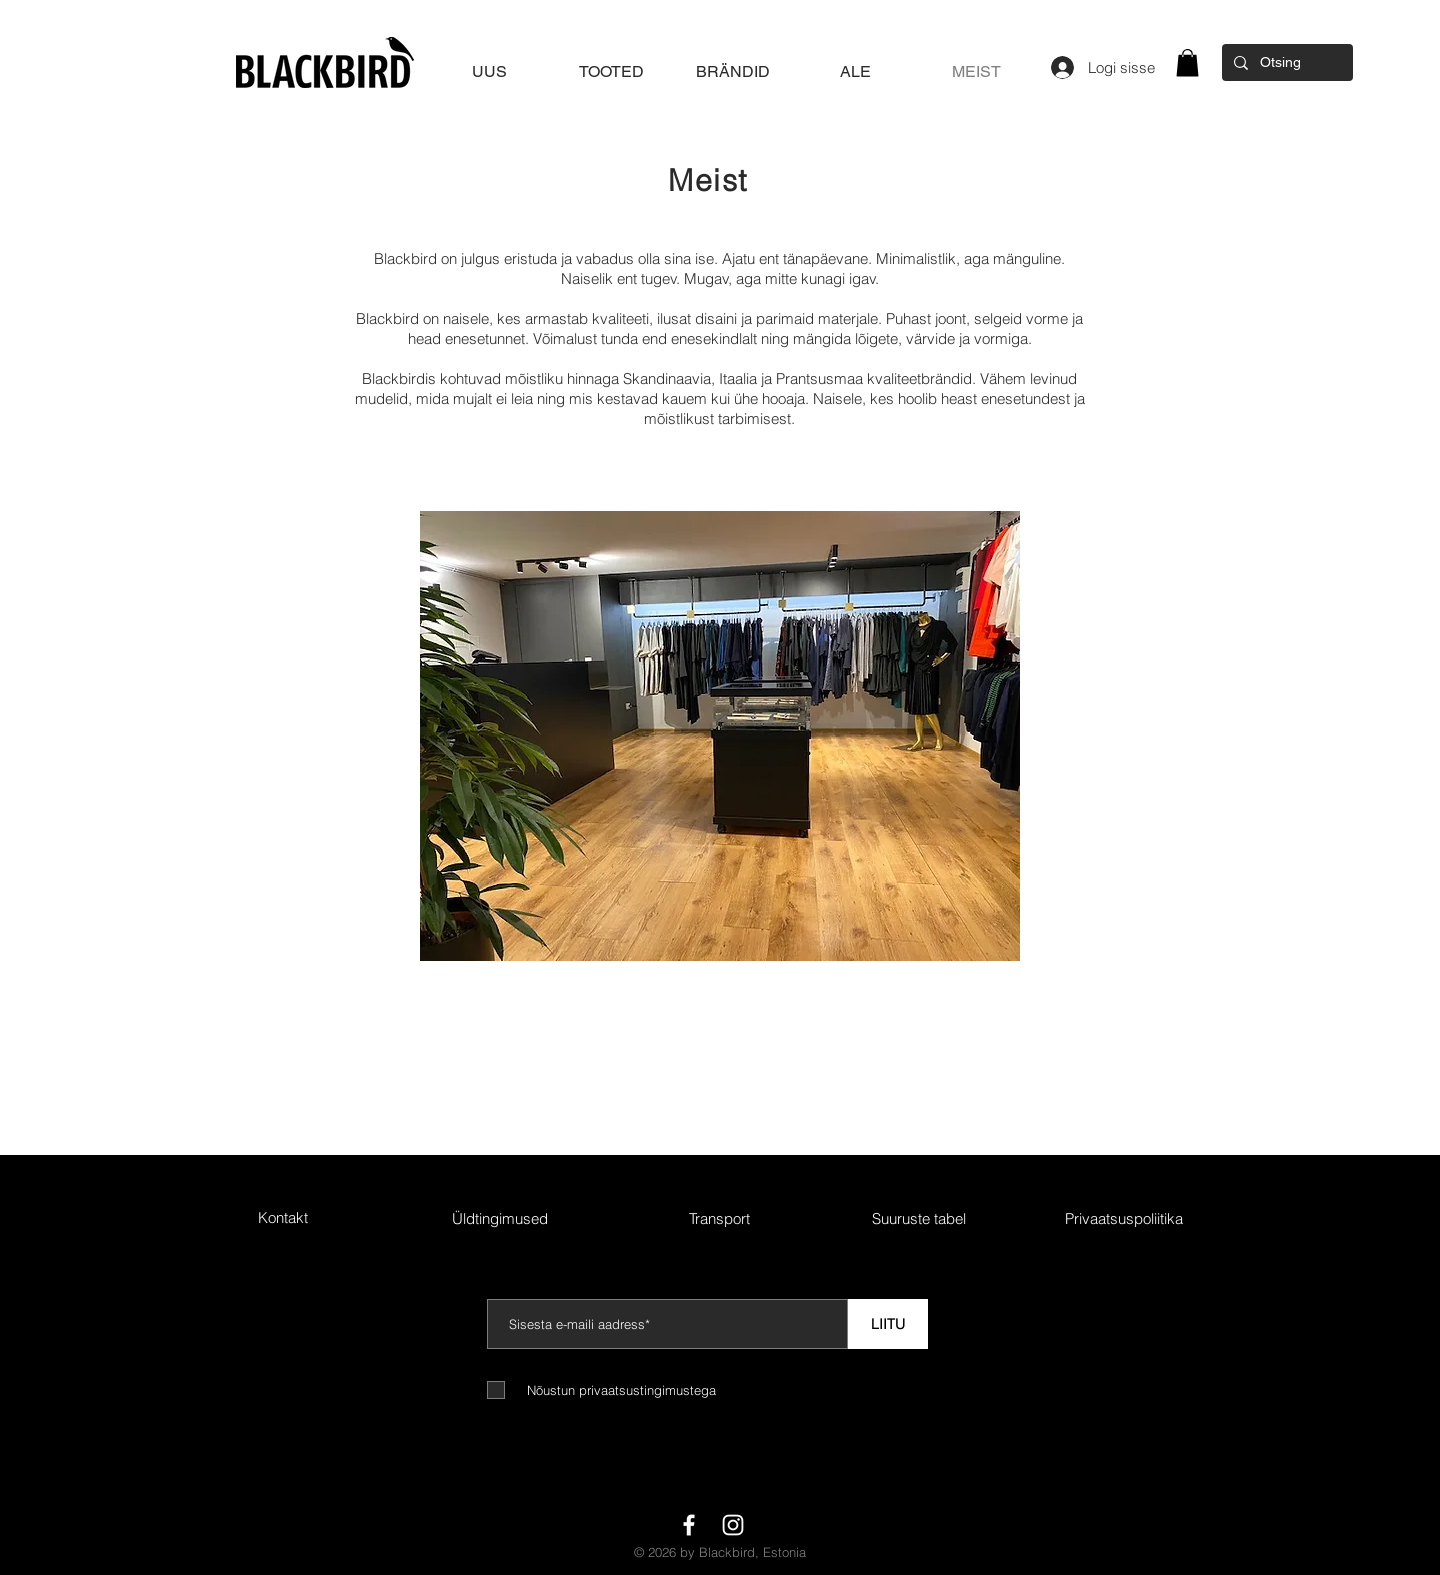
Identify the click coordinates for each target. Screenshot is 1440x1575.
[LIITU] (888, 1324)
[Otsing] (1285, 62)
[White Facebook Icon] (689, 1525)
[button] (1187, 62)
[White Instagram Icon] (733, 1525)
